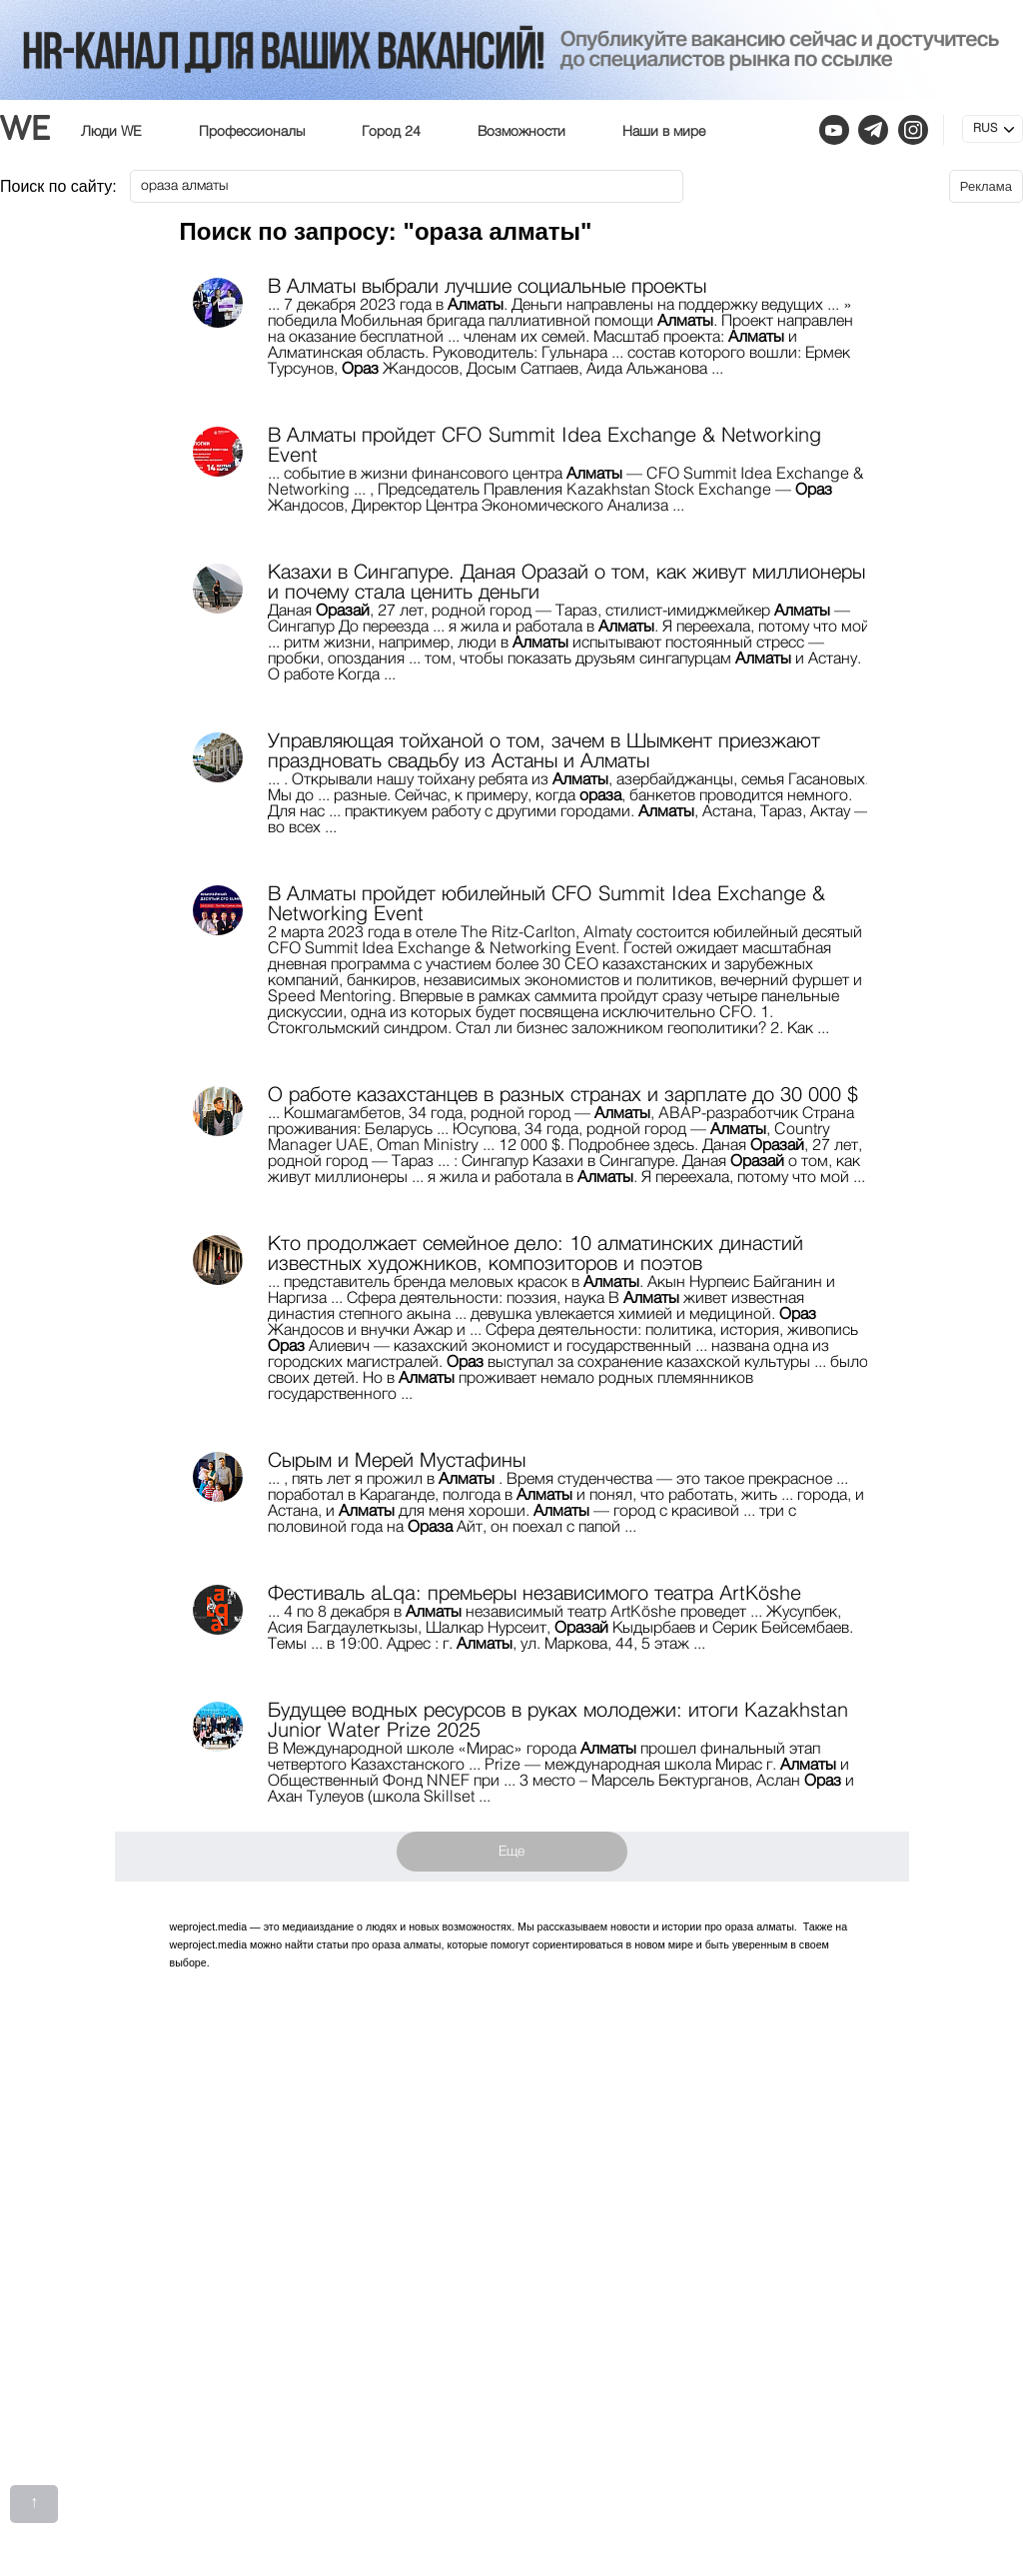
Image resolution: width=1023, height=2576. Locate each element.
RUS (985, 129)
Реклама (986, 186)
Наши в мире (663, 132)
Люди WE (111, 132)
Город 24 (391, 132)
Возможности (521, 132)
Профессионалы (252, 132)
